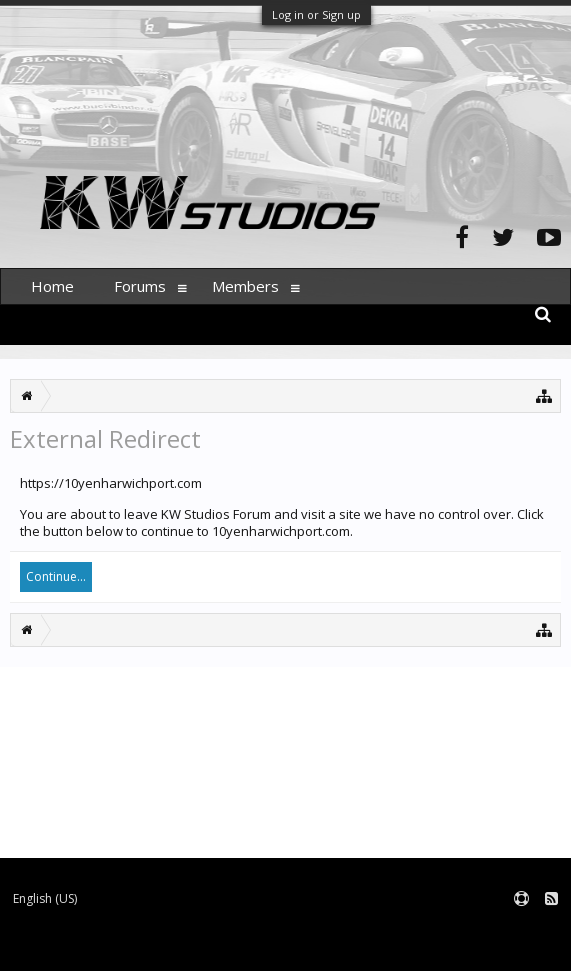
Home (52, 286)
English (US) (45, 898)
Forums (140, 286)
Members (245, 286)
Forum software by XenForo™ (151, 946)
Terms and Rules (521, 931)
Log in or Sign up (316, 14)
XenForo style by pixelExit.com (393, 946)
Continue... (56, 576)
